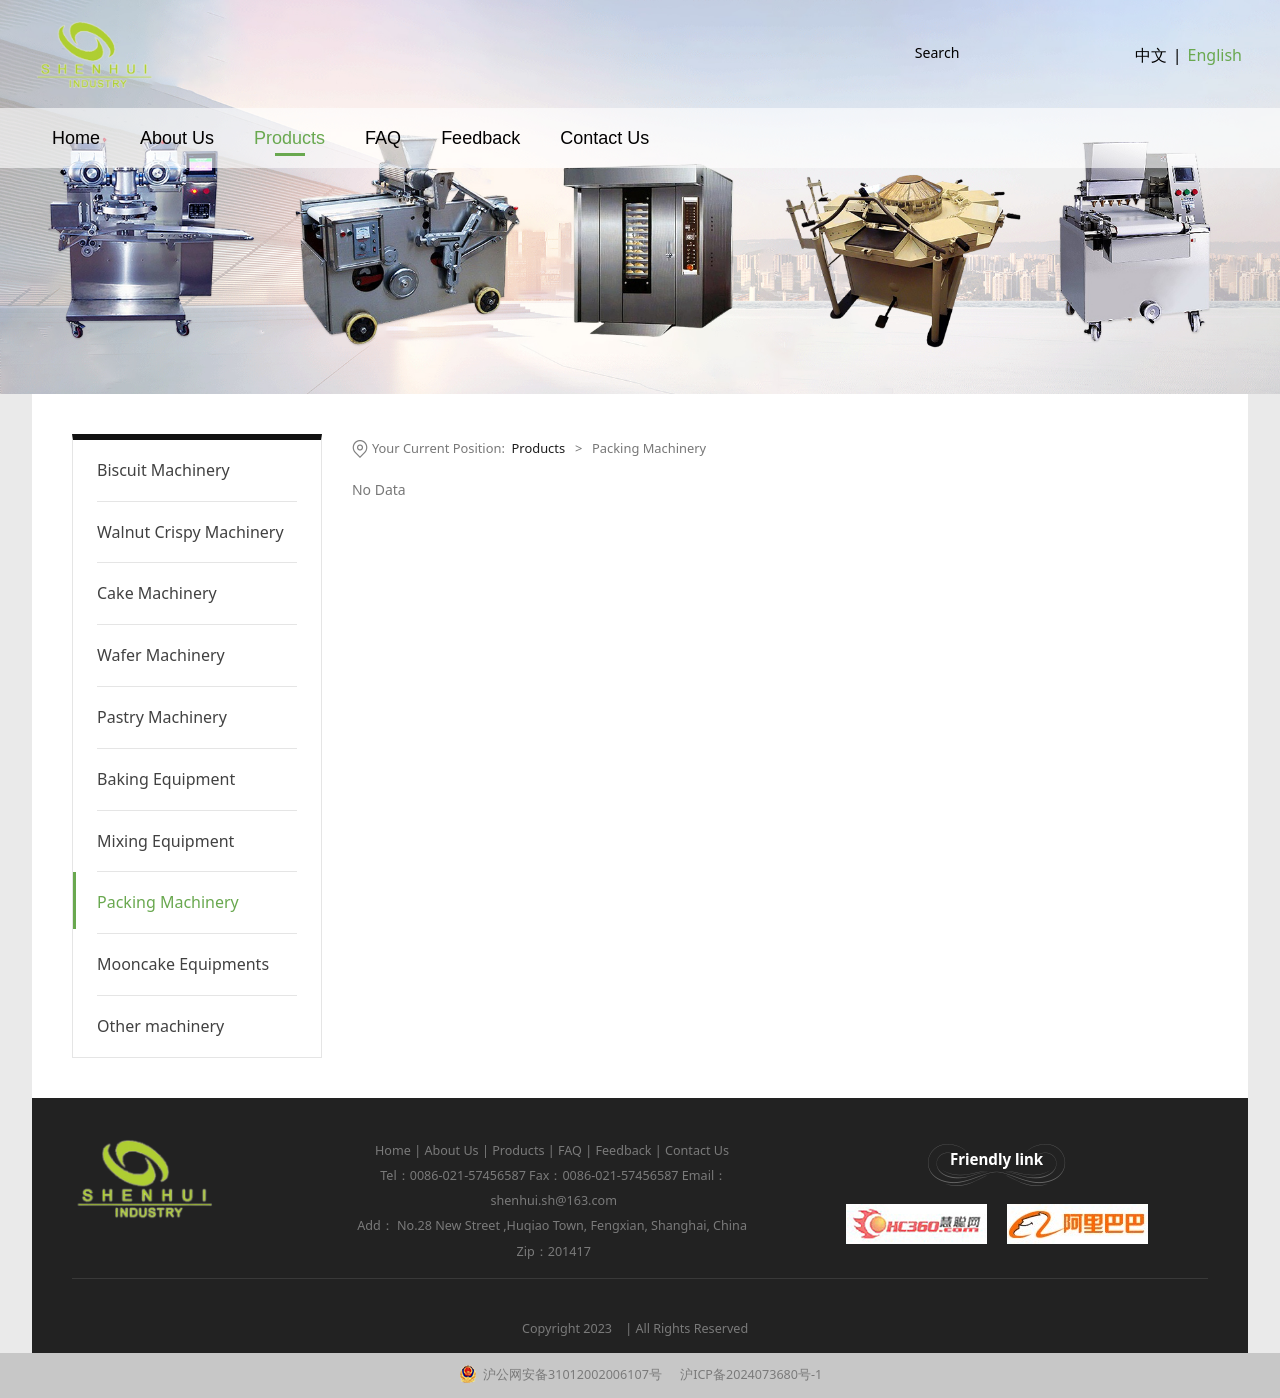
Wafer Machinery (161, 655)
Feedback (480, 157)
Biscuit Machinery (163, 470)
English (1215, 64)
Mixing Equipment (165, 841)
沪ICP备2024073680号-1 (749, 1374)
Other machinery (160, 1026)
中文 (1151, 64)
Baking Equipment (166, 779)
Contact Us (604, 157)
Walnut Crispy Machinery (190, 532)
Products (289, 157)
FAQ (383, 157)
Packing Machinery (168, 902)
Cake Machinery (157, 593)
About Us (177, 157)
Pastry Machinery (162, 717)
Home (76, 157)
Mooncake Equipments (183, 964)
